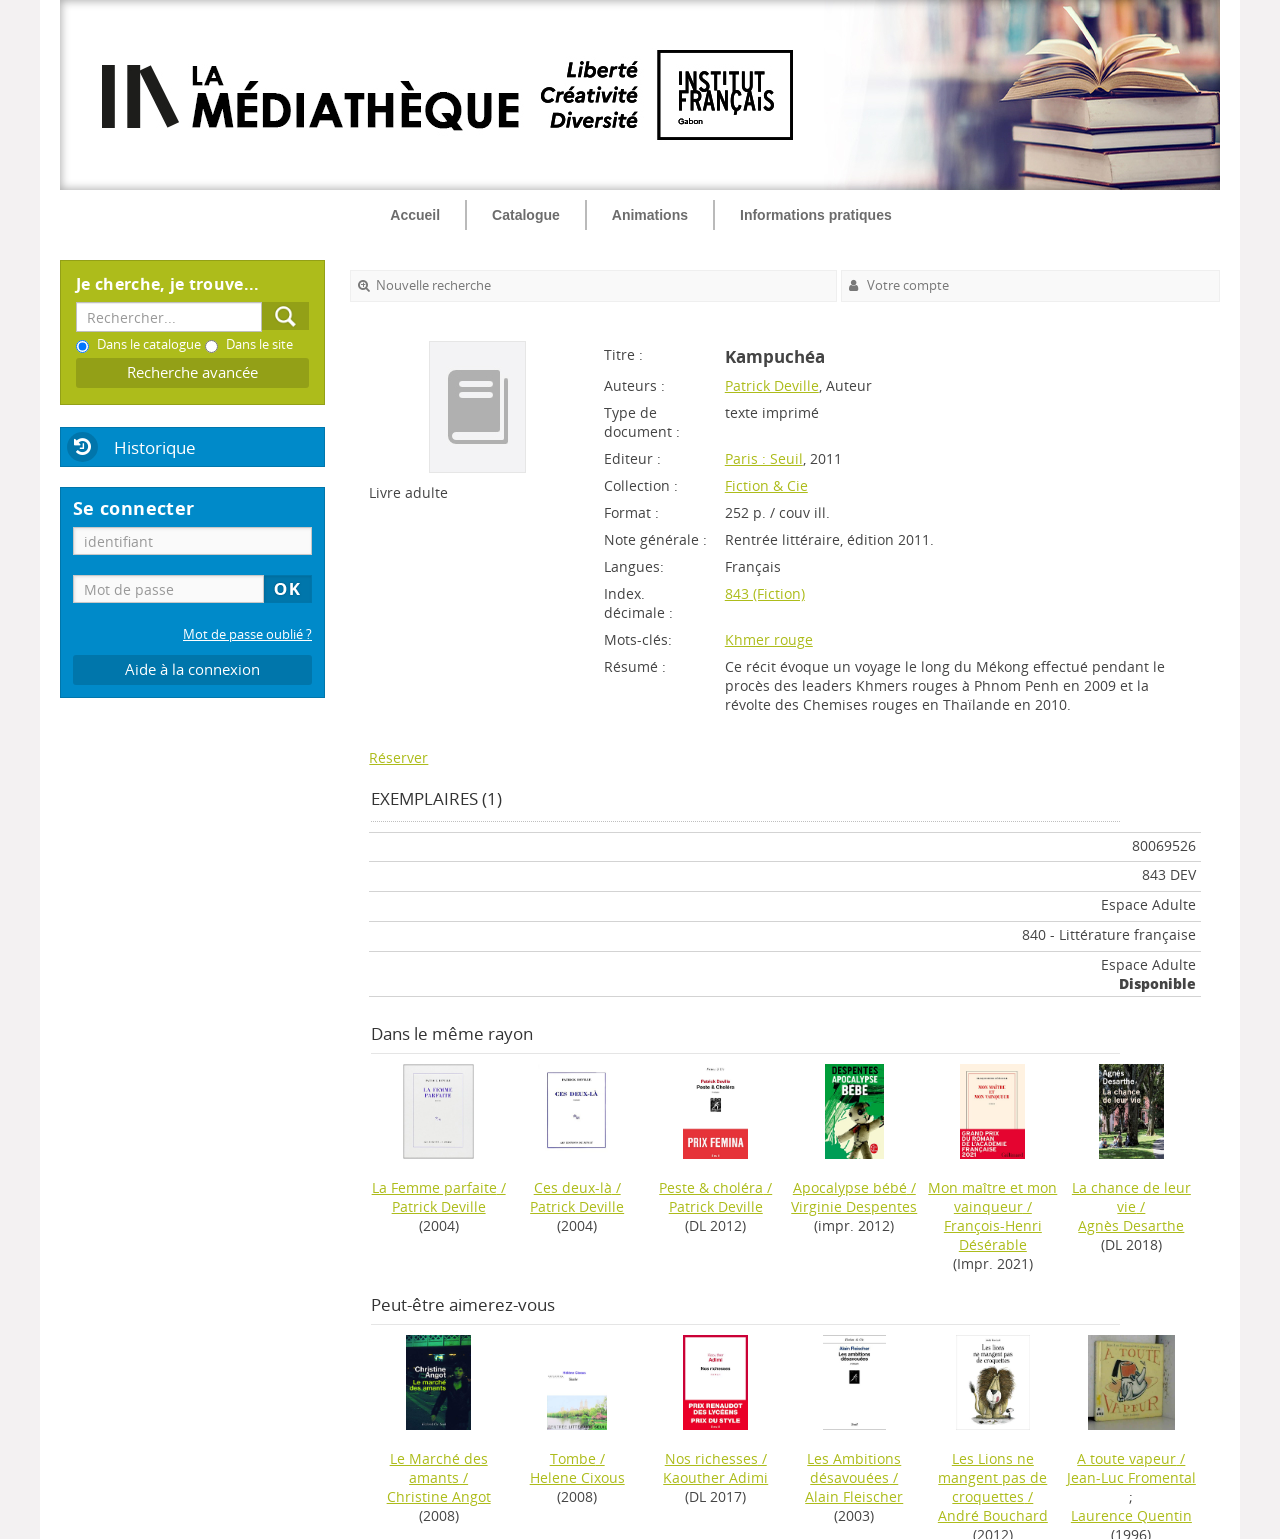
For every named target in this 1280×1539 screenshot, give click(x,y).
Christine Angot (439, 1496)
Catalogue (526, 215)
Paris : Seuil (764, 458)
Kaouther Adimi (715, 1477)
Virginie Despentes (854, 1206)
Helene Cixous (577, 1477)
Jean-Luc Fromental (1131, 1477)
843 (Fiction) (765, 593)
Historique (155, 447)
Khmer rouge (769, 639)
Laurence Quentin (1131, 1515)
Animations (650, 215)
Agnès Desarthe (1131, 1225)
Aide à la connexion (192, 669)
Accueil (415, 215)
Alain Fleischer (854, 1496)
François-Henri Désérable (993, 1235)
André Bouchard (993, 1515)
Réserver (398, 757)
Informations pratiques (816, 215)
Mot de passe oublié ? (247, 634)
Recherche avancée (192, 372)
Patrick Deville (772, 385)
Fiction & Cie (766, 485)
